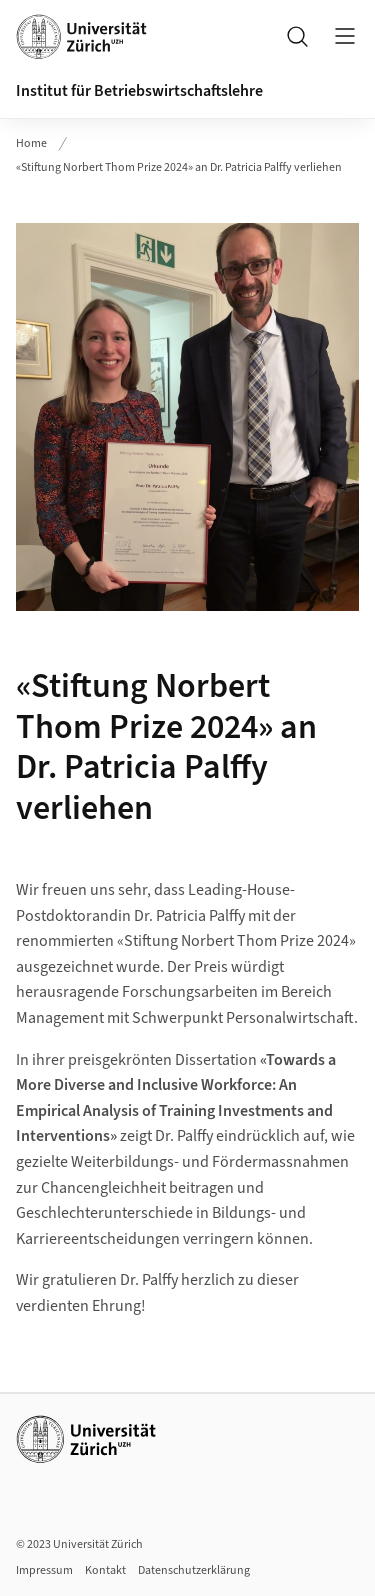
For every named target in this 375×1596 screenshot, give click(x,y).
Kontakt (105, 1570)
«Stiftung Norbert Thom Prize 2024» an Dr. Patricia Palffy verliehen (179, 167)
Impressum (44, 1570)
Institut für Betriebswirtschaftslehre (139, 91)
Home (31, 143)
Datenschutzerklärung (194, 1570)
